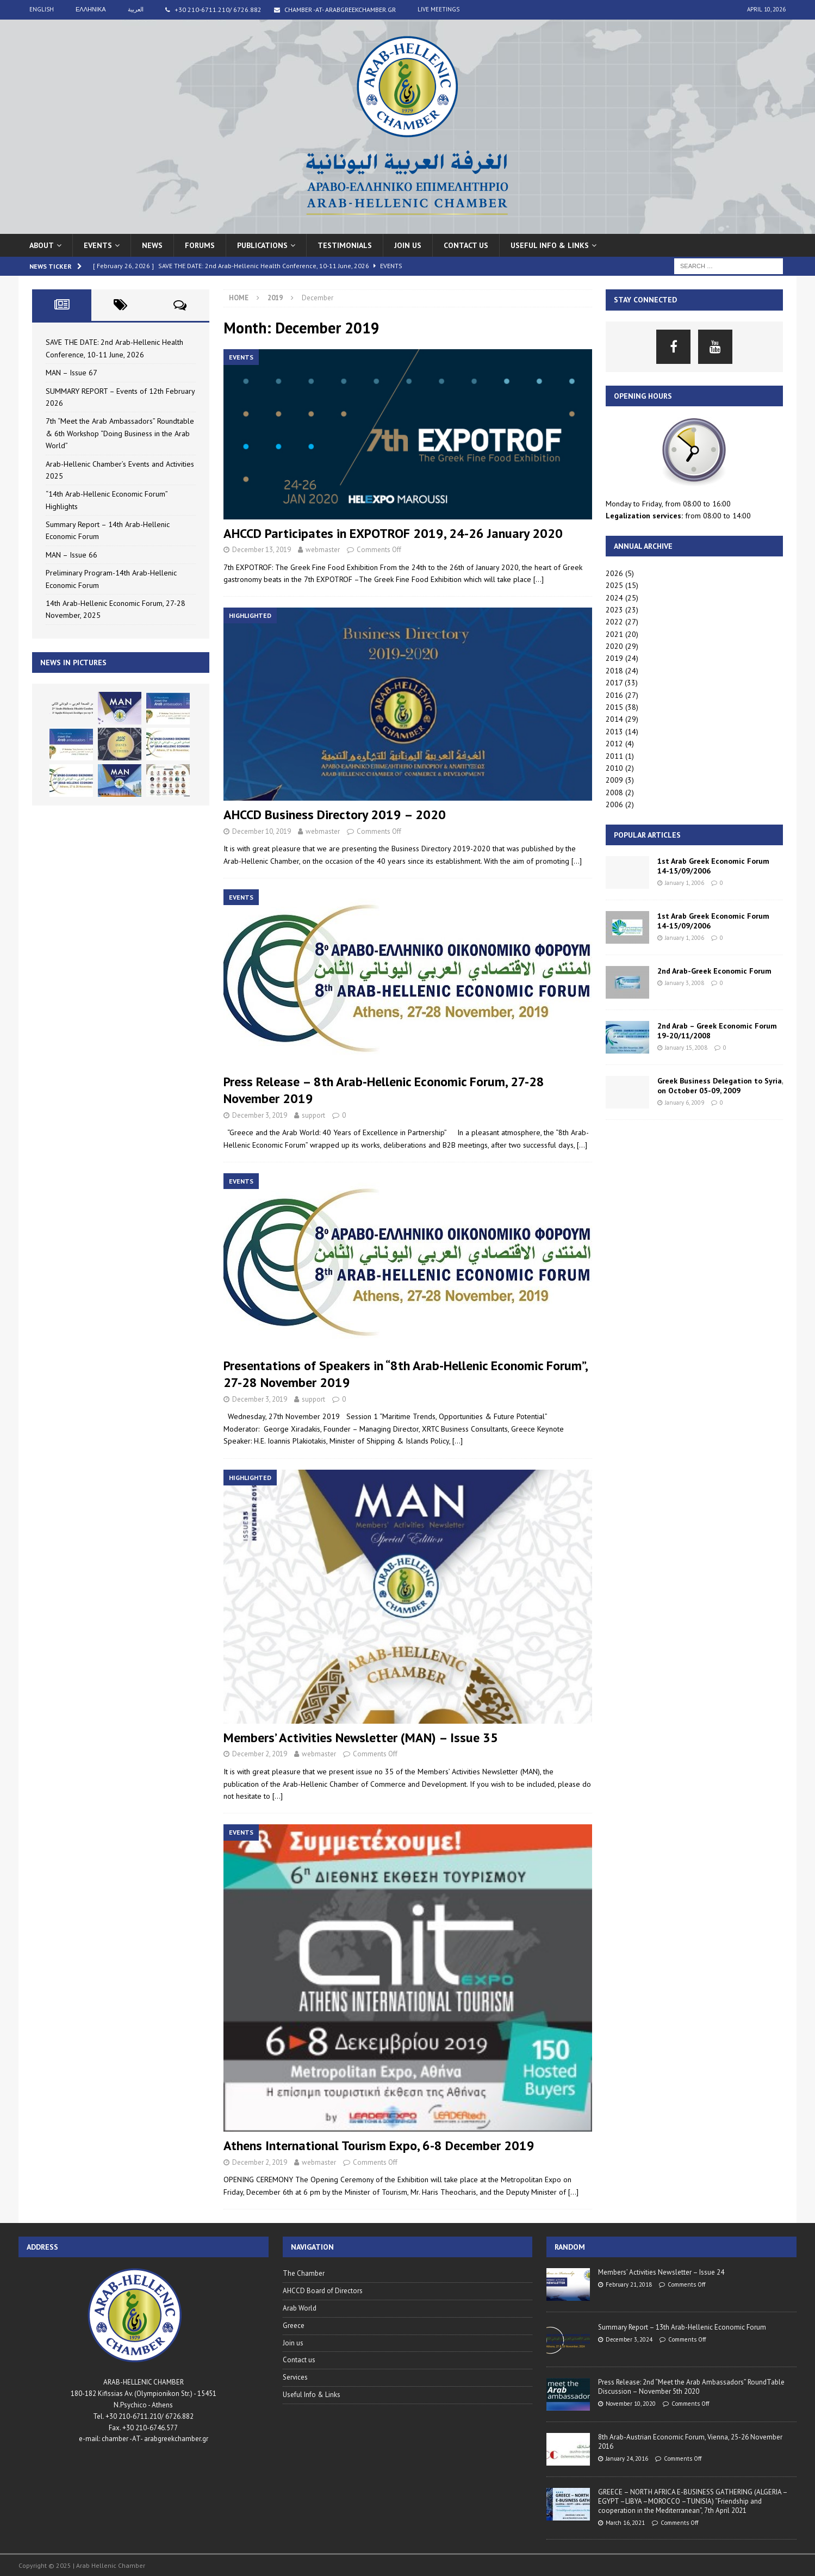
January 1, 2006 (684, 883)
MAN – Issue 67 (71, 372)
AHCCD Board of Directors (323, 2290)
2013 (614, 731)
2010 (614, 768)
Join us (407, 245)
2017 (614, 683)
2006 (614, 804)
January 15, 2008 (686, 1047)
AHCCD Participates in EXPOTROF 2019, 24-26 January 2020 (393, 533)
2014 (614, 719)
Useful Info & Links (311, 2394)
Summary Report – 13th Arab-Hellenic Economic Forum (682, 2327)
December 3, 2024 (629, 2339)
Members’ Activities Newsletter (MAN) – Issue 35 (360, 1737)
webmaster (323, 549)
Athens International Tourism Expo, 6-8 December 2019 (378, 2145)
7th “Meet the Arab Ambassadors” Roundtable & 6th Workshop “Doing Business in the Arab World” (120, 433)
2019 (614, 658)
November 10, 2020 (631, 2403)
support (313, 1115)
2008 (614, 792)
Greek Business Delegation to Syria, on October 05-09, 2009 (720, 1085)
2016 (614, 695)
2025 (614, 585)
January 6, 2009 (684, 1102)
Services (295, 2377)
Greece (293, 2325)
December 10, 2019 (261, 831)
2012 (614, 743)
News (152, 245)
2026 (614, 573)
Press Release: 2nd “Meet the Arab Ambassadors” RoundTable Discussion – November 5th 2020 (691, 2386)
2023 (614, 610)
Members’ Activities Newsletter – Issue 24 (661, 2272)
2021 (614, 634)
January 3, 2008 (684, 983)
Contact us (466, 245)
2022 (614, 622)
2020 (614, 646)
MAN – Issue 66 (71, 555)
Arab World (299, 2308)
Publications (262, 245)
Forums (200, 245)
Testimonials (345, 245)
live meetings (438, 9)
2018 (614, 671)
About (41, 245)
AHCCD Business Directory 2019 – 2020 (334, 814)
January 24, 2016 (627, 2458)
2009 (614, 780)
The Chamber (304, 2273)
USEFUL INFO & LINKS (550, 245)
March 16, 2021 (625, 2523)
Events (98, 245)
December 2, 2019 (259, 1753)
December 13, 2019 (261, 549)
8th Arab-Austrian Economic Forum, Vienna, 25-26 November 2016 (690, 2441)
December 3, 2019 (259, 1115)
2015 (614, 707)
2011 (614, 756)
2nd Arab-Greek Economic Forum (714, 971)
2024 (614, 598)
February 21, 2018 (629, 2284)
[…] (538, 579)
